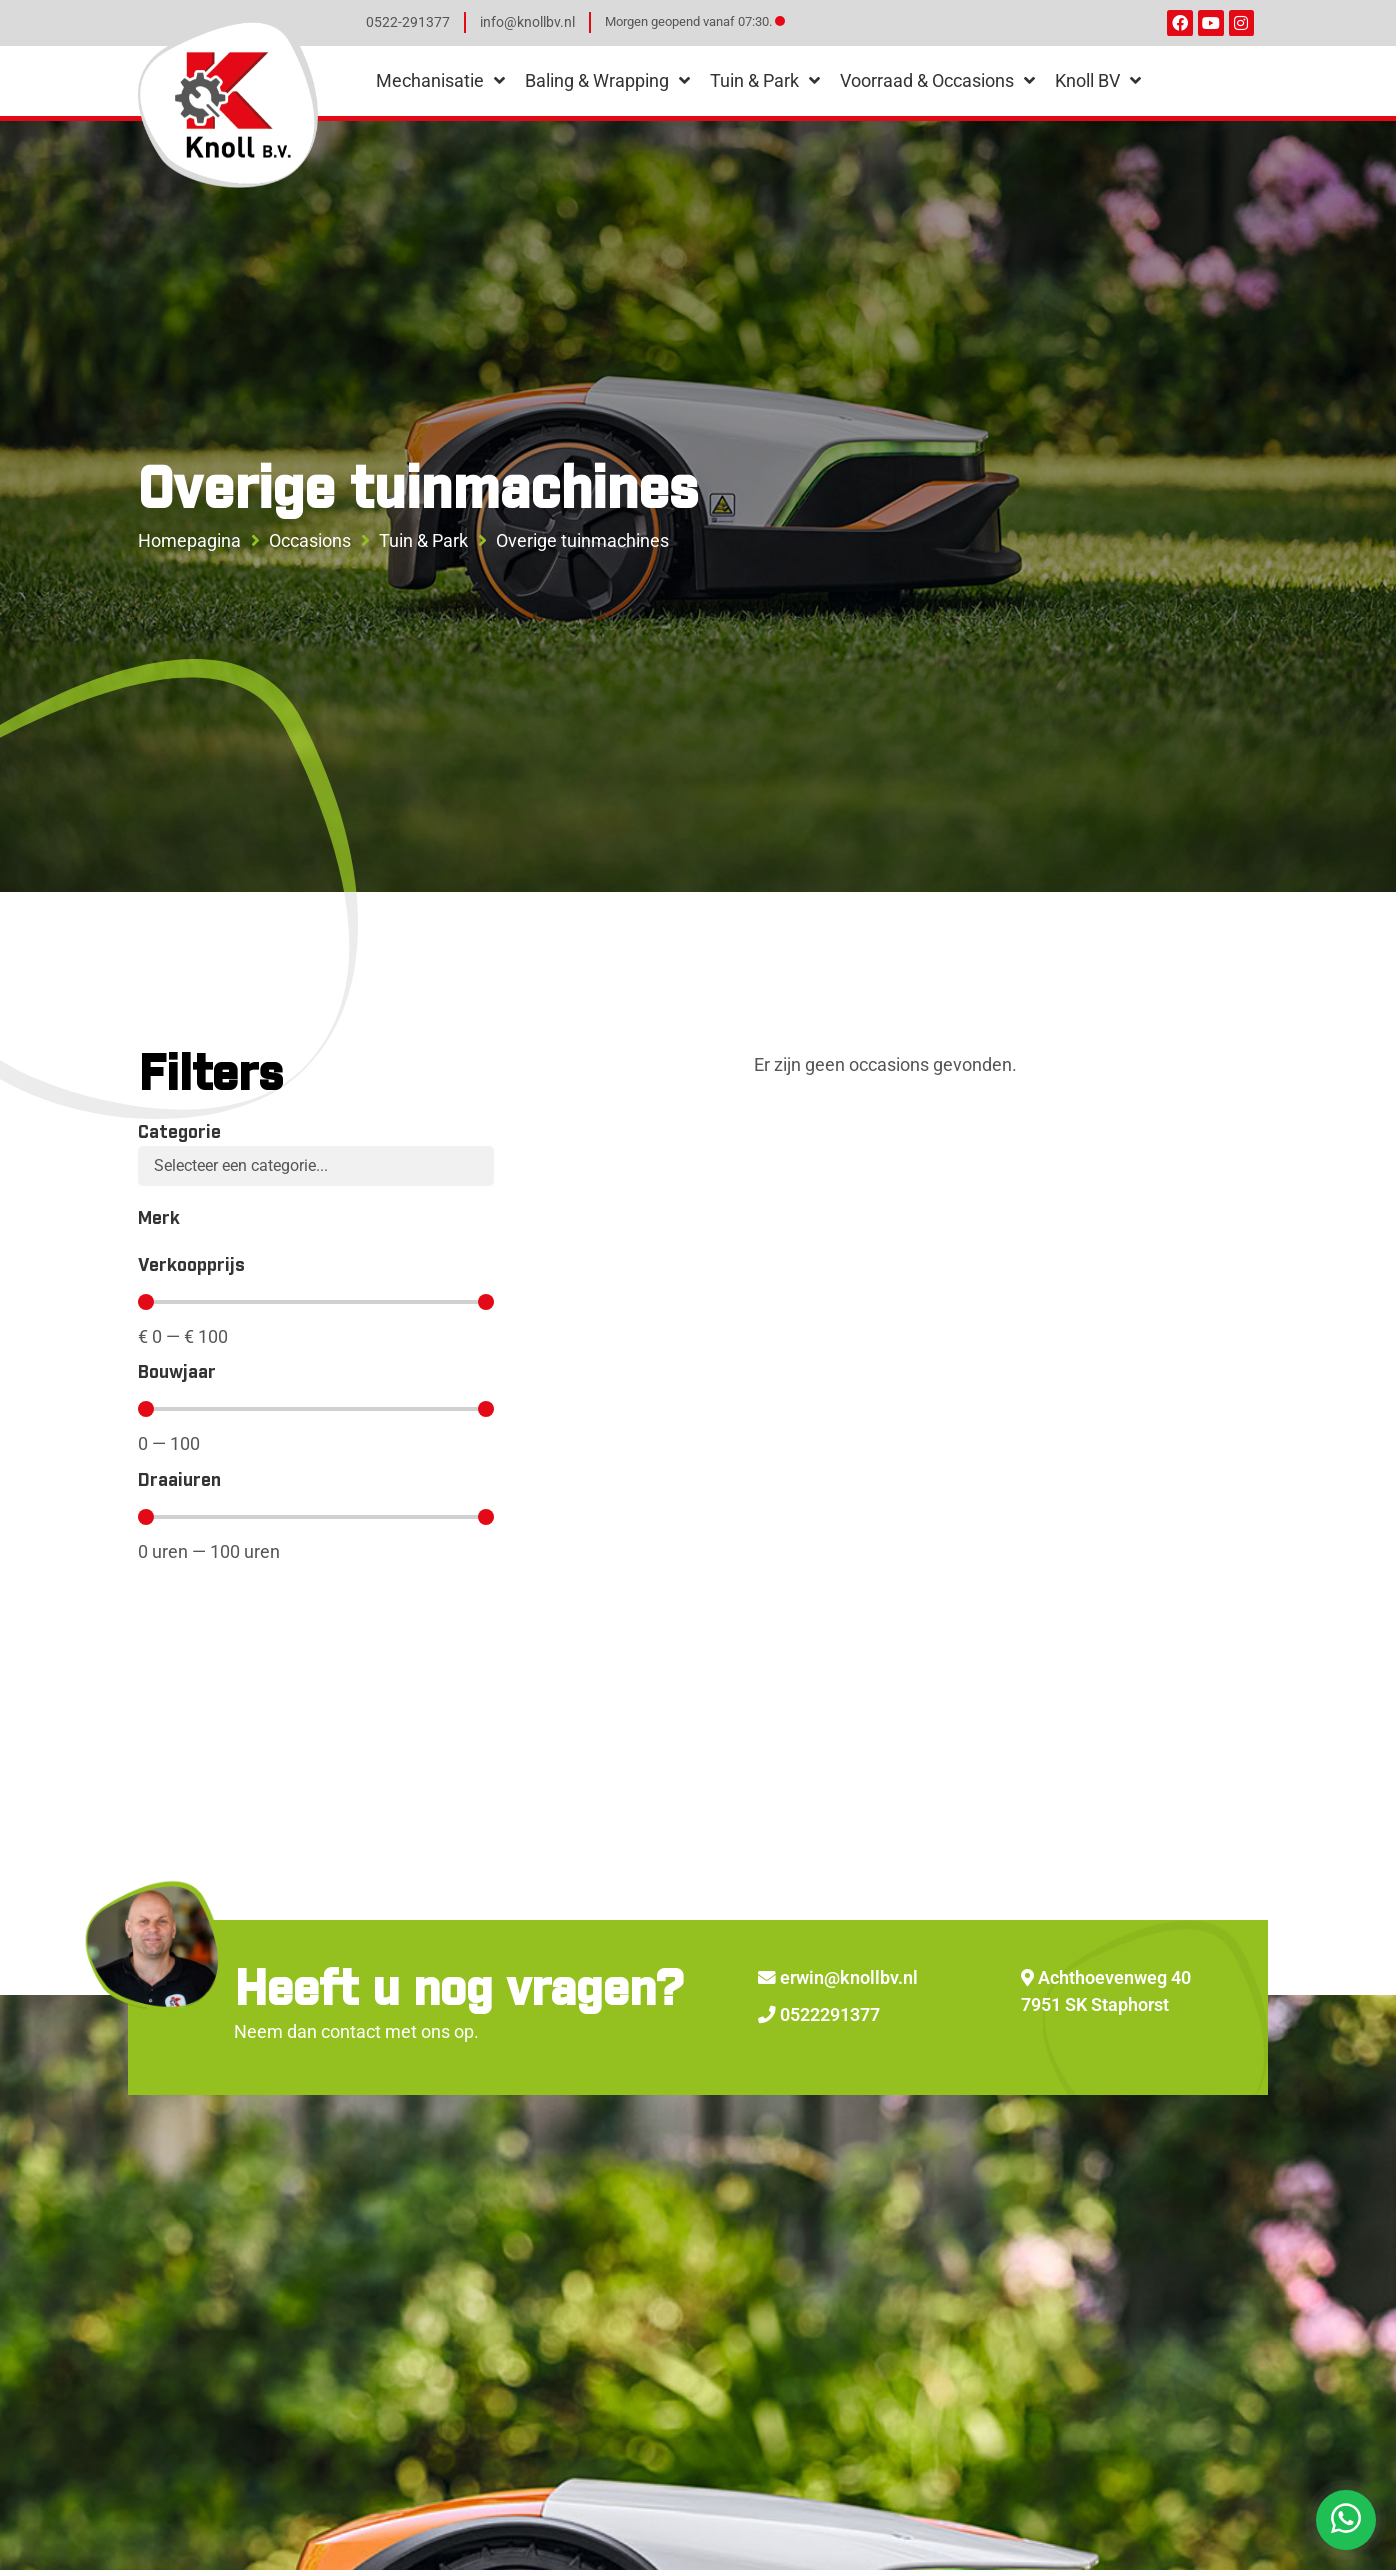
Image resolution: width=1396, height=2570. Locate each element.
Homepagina (189, 540)
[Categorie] (316, 1166)
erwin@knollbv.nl (838, 1978)
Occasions (310, 540)
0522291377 (819, 2015)
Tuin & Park (423, 540)
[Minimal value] (316, 1302)
